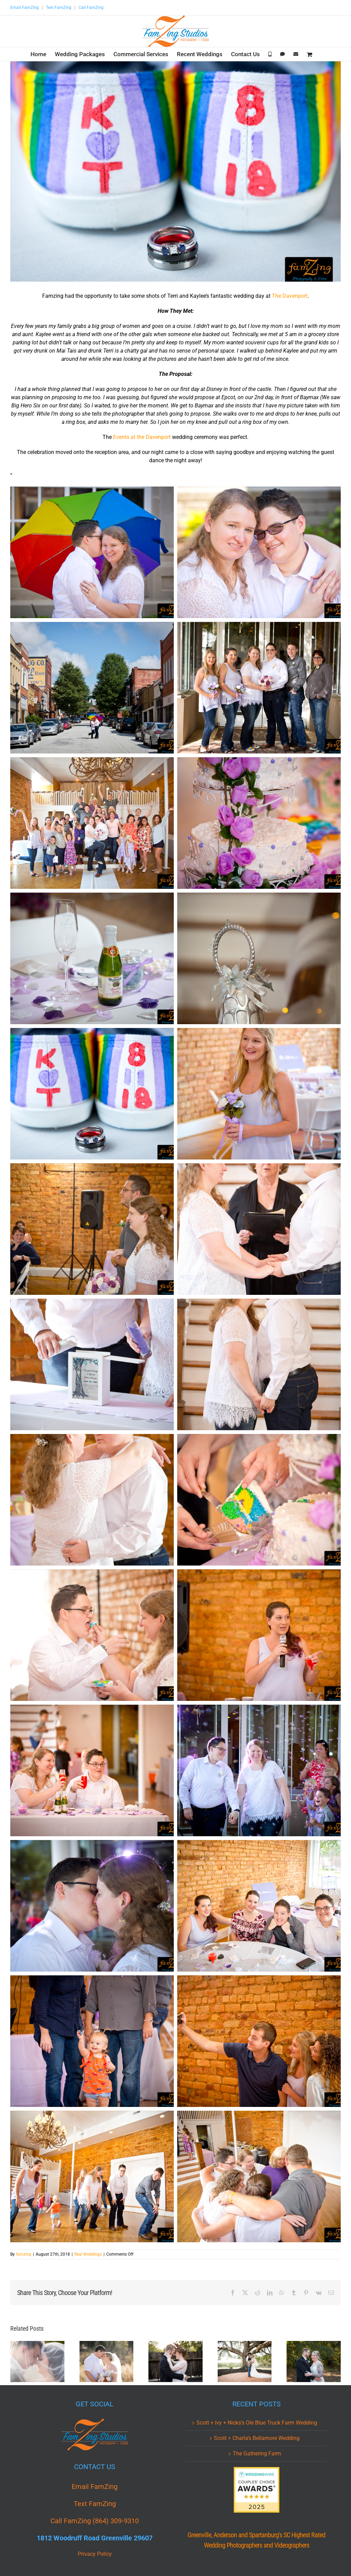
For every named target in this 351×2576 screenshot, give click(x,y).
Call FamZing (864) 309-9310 (94, 2521)
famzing (23, 2254)
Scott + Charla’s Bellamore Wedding (257, 2438)
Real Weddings (88, 2254)
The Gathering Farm (257, 2453)
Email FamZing (24, 7)
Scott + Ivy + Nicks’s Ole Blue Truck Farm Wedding (256, 2422)
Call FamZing (91, 7)
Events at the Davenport (142, 437)
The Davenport (289, 296)
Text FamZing (58, 7)
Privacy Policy (95, 2554)
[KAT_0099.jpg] (175, 171)
